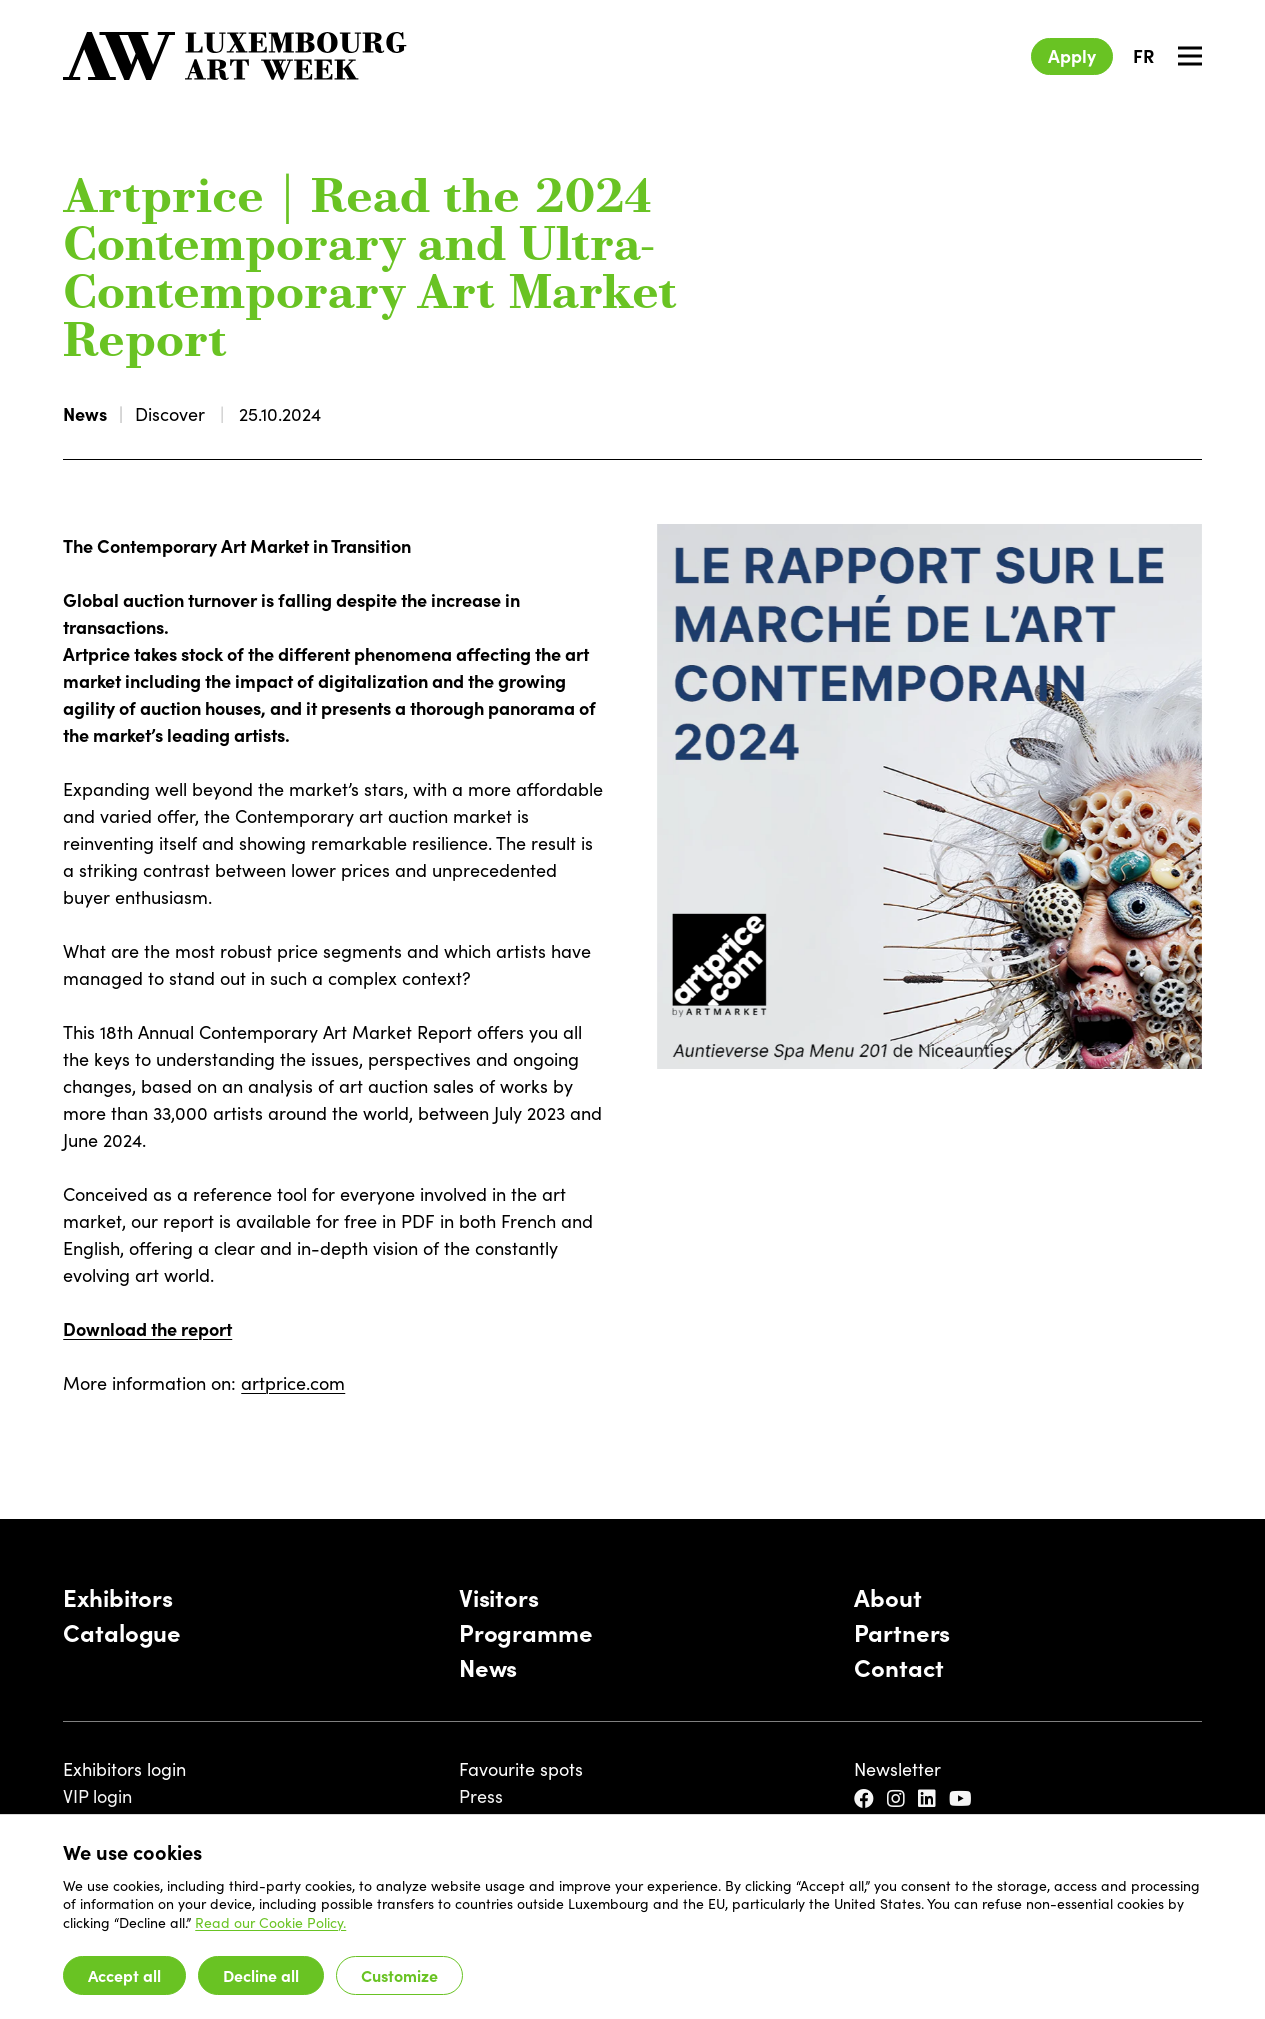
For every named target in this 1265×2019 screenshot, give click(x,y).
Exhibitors (118, 1596)
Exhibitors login (124, 1768)
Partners (902, 1631)
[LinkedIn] (929, 1798)
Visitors (499, 1596)
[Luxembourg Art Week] (235, 56)
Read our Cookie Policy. (270, 1922)
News (85, 413)
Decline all (261, 1975)
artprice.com (293, 1382)
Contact (898, 1666)
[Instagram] (898, 1798)
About (887, 1596)
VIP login (97, 1795)
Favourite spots (521, 1768)
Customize (399, 1975)
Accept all (124, 1975)
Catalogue (122, 1631)
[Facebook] (866, 1798)
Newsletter (897, 1768)
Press (481, 1795)
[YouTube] (963, 1798)
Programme (526, 1631)
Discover (170, 413)
